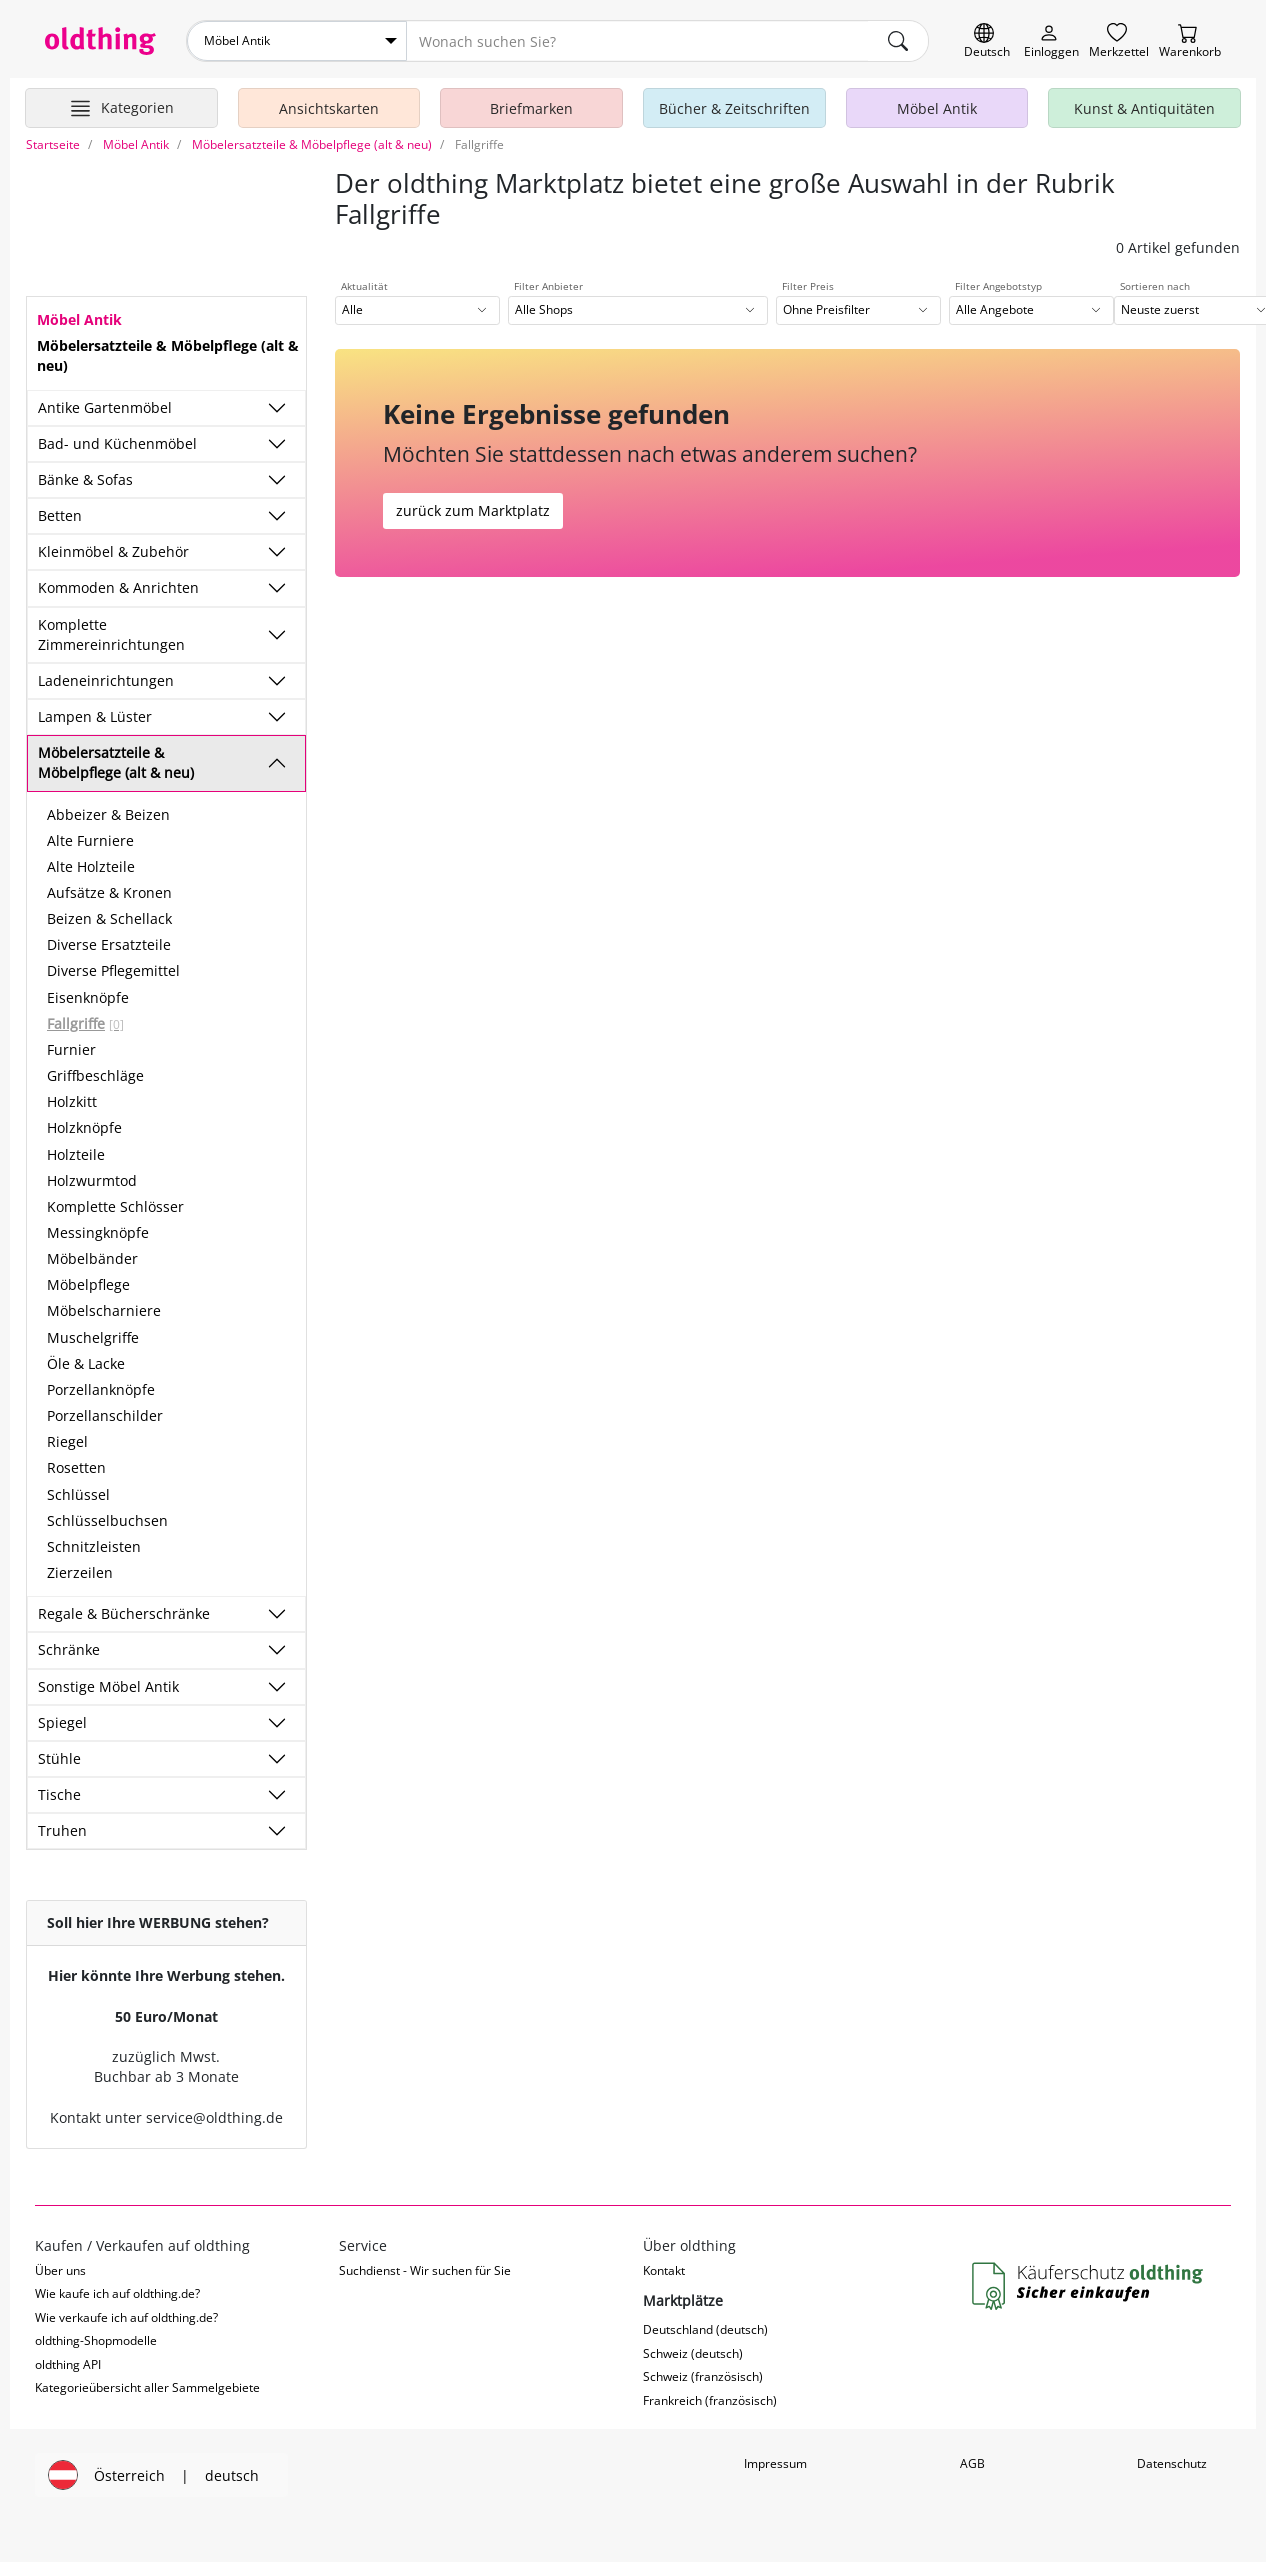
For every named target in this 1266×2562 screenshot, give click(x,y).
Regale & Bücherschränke (124, 1613)
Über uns (60, 2270)
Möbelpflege (88, 1284)
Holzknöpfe (84, 1127)
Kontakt (664, 2270)
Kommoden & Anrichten (118, 587)
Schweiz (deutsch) (693, 2353)
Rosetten (76, 1467)
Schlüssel (78, 1494)
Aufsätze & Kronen (109, 892)
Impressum (775, 2463)
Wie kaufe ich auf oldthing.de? (117, 2293)
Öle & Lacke (86, 1363)
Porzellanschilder (105, 1415)
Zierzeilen (80, 1572)
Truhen (62, 1830)
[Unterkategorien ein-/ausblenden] (277, 408)
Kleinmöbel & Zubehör (113, 551)
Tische (59, 1794)
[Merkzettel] (1119, 41)
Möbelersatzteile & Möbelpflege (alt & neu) (116, 762)
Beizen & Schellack (109, 918)
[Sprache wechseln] (987, 41)
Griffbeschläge (95, 1075)
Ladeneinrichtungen (106, 680)
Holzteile (76, 1154)
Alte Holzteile (91, 866)
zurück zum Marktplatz (473, 510)
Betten (60, 515)
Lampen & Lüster (95, 716)
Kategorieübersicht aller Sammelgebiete (147, 2387)
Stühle (59, 1758)
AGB (972, 2463)
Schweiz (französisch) (703, 2376)
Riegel (67, 1441)
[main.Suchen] (898, 41)
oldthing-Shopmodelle (96, 2340)
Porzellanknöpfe (101, 1389)
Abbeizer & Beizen (108, 814)
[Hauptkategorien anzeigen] (121, 108)
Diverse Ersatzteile (109, 944)
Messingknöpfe (98, 1232)
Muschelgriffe (93, 1337)
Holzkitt (72, 1101)
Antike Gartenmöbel (105, 407)
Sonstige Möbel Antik (108, 1686)
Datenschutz (1172, 2463)
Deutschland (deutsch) (705, 2329)
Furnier (71, 1049)
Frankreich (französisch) (710, 2400)
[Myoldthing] (1051, 41)
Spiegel (62, 1722)
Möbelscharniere (104, 1310)
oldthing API (68, 2364)
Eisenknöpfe (88, 997)
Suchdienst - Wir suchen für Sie (425, 2270)
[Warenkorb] (1190, 41)
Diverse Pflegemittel (113, 970)
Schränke (69, 1649)
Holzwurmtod (92, 1180)
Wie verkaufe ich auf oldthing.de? (126, 2317)
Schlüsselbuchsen (107, 1520)
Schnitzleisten (94, 1546)
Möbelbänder (92, 1258)
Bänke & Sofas (85, 479)
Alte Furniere (90, 840)
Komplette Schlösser (115, 1206)
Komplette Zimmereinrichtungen (111, 634)
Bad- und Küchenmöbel (117, 443)
